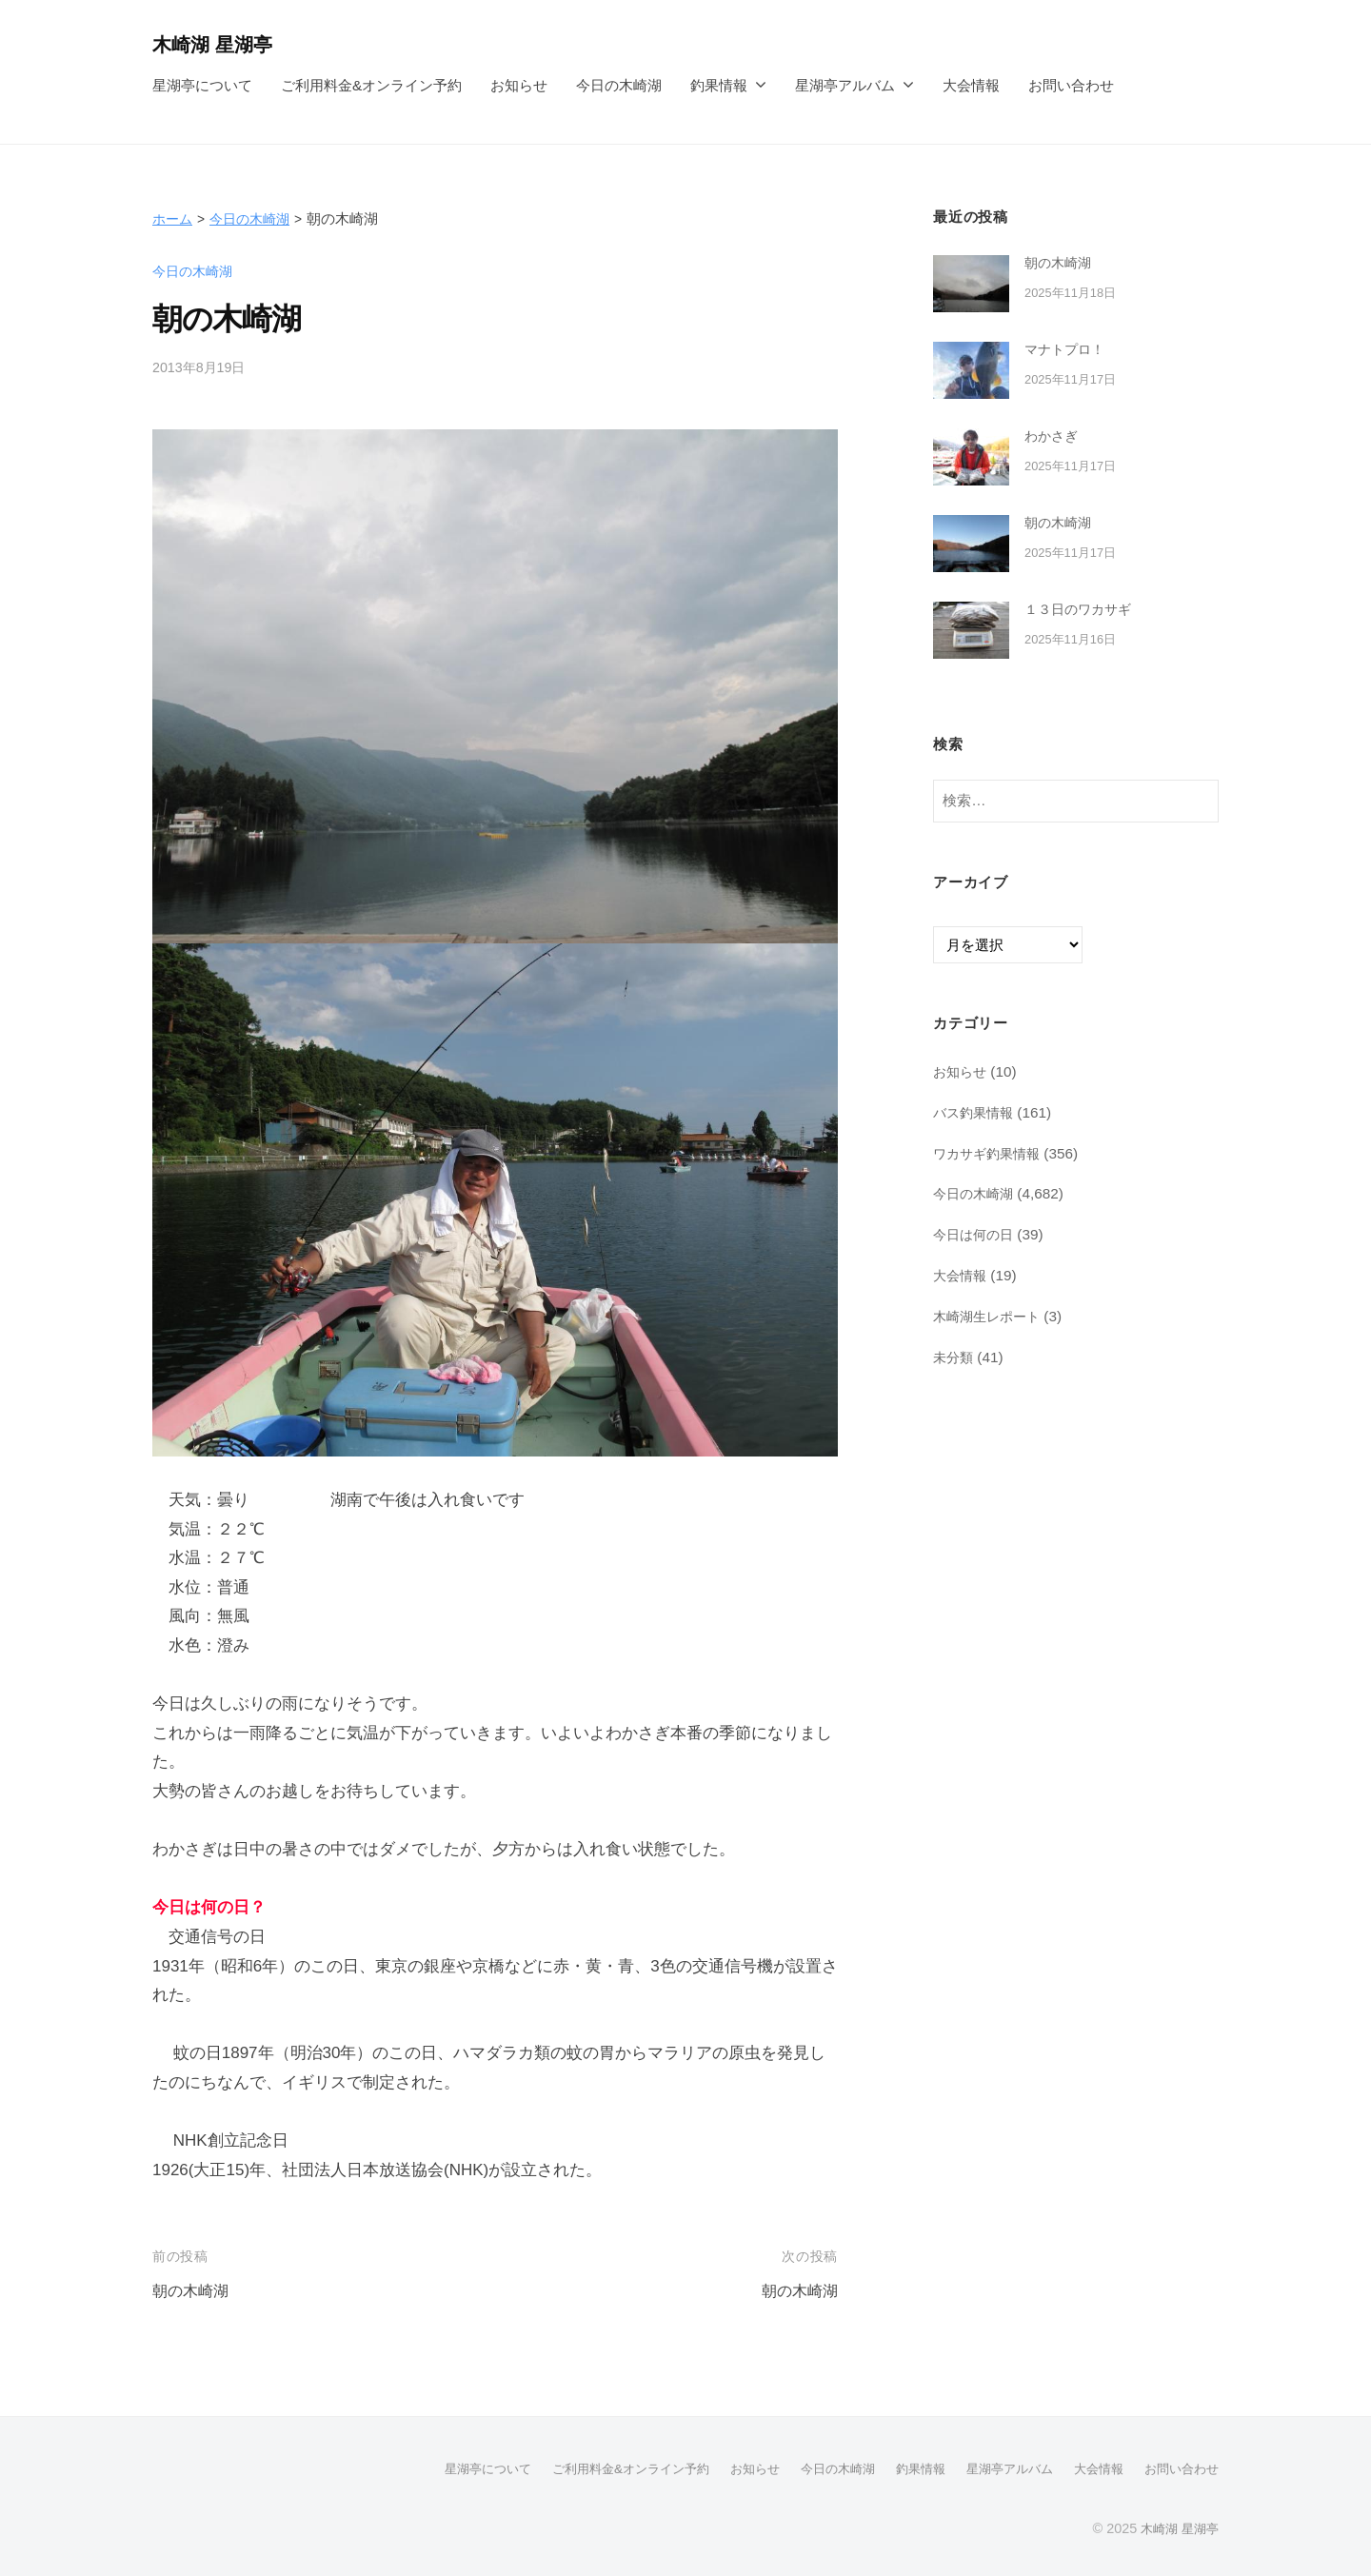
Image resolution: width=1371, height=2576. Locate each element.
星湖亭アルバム (845, 85)
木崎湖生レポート (990, 1316)
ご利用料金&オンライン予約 (371, 85)
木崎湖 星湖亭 (218, 44)
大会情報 (971, 85)
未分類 (954, 1356)
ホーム (173, 218)
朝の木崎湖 (192, 2291)
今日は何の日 (976, 1234)
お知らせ (518, 85)
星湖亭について (202, 85)
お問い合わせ (1071, 85)
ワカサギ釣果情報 (990, 1152)
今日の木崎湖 (619, 85)
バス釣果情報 (976, 1112)
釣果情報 (718, 85)
